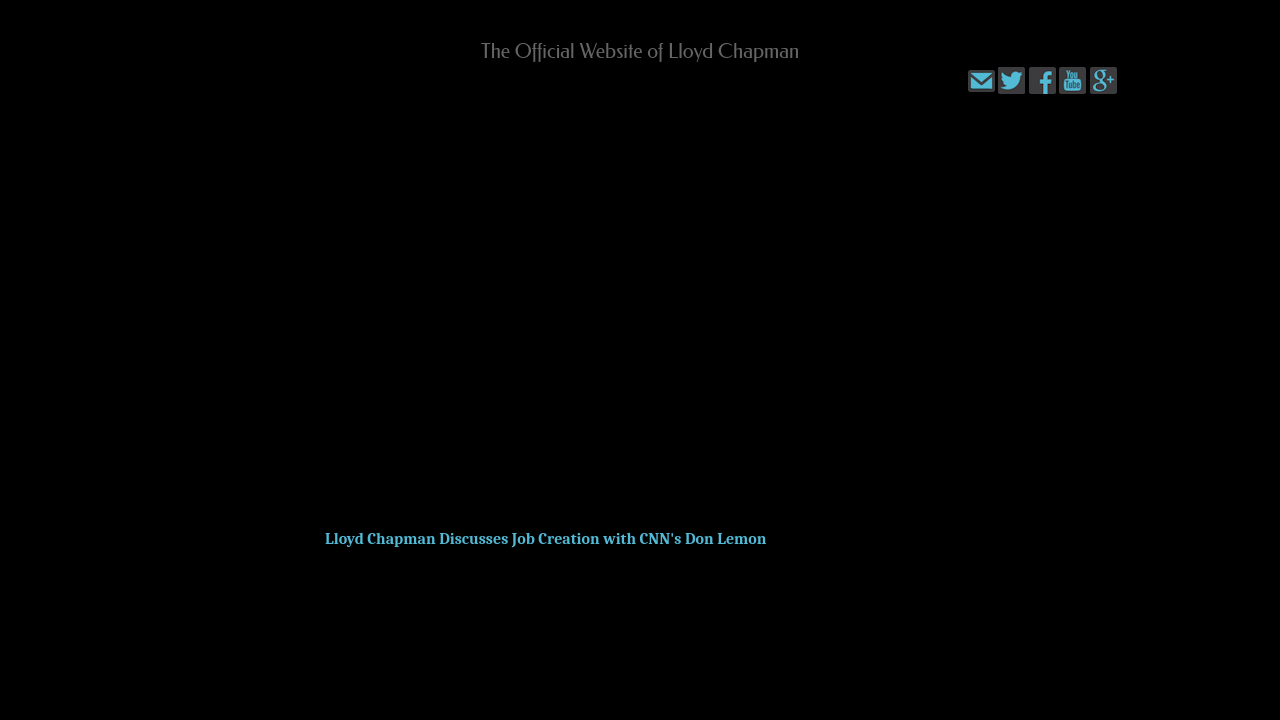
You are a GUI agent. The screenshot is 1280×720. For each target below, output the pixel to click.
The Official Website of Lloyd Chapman (640, 51)
